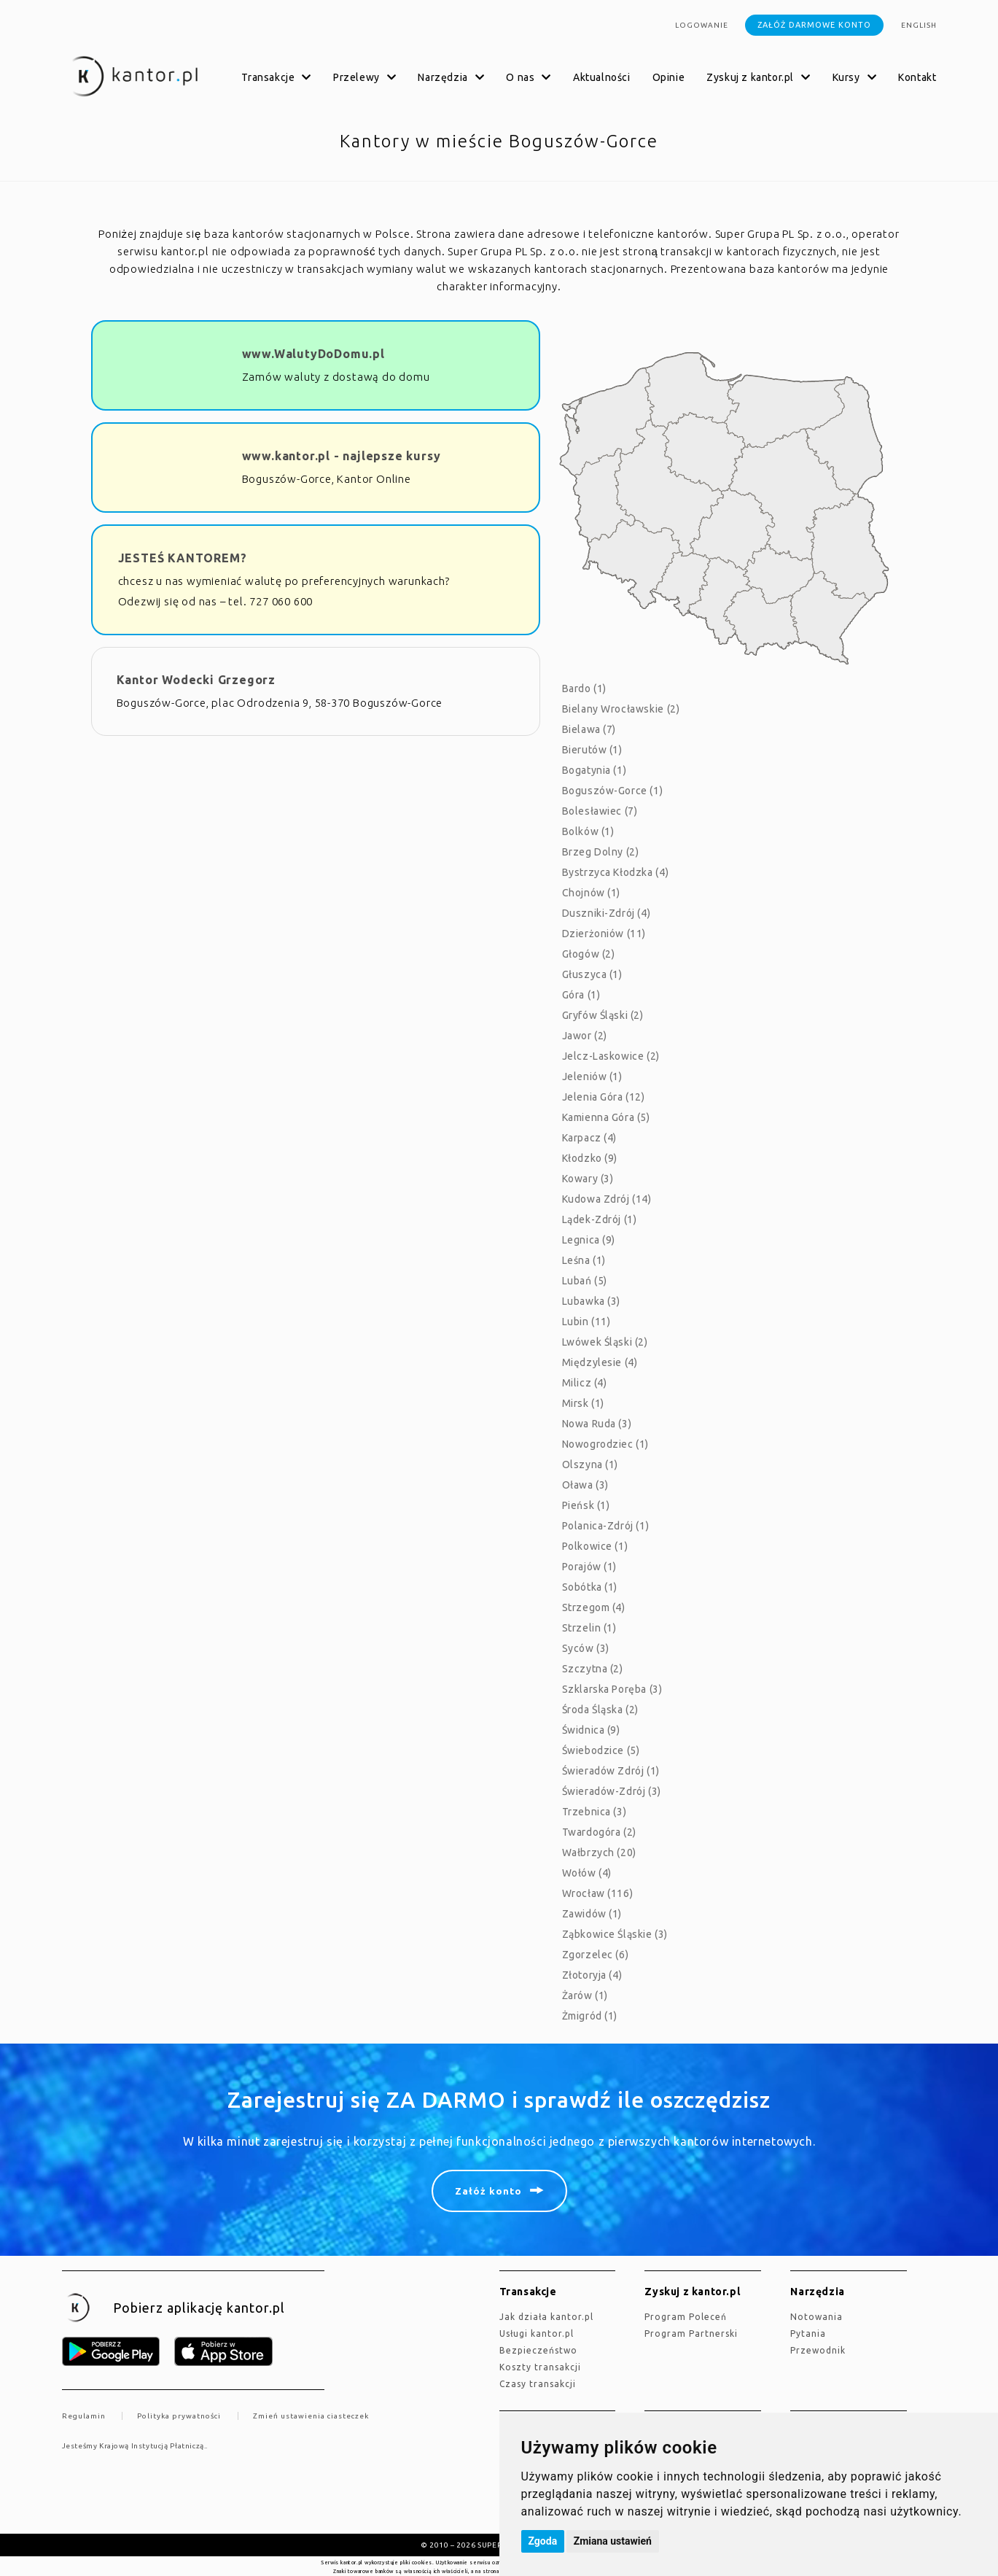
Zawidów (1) (592, 1914)
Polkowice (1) (595, 1546)
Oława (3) (585, 1485)
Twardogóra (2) (599, 1832)
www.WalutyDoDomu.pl (313, 353)
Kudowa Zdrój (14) (607, 1199)
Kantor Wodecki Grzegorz (196, 679)
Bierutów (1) (592, 750)
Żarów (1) (585, 1995)
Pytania (808, 2333)
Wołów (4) (587, 1873)
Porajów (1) (589, 1566)
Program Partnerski (691, 2333)
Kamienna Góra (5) (606, 1117)
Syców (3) (585, 1648)
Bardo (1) (584, 688)
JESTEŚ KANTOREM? (182, 558)
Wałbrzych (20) (599, 1852)
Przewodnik (818, 2350)
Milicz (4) (584, 1383)
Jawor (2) (584, 1035)
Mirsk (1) (583, 1403)
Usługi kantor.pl (536, 2333)
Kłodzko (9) (590, 1158)
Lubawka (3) (591, 1301)
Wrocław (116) (598, 1893)
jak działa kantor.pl (546, 2316)
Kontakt (917, 77)
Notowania (816, 2316)
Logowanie (701, 25)
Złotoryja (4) (592, 1975)
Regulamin (84, 2416)
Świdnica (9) (591, 1730)
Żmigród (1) (590, 2016)
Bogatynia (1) (594, 770)
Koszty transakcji (540, 2367)
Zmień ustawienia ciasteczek (311, 2416)
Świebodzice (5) (601, 1750)
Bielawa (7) (589, 729)
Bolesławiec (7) (600, 811)
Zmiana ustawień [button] (613, 2541)
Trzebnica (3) (594, 1811)
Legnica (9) (589, 1240)
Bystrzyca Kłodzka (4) (615, 872)
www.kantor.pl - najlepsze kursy (341, 455)
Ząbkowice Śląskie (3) (615, 1934)
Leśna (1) (584, 1260)
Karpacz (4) (589, 1138)
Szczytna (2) (592, 1669)
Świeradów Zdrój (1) (611, 1771)
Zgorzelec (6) (595, 1954)
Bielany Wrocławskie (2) (621, 709)
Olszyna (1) (590, 1464)
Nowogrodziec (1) (606, 1444)
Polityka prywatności (179, 2416)
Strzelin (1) (589, 1628)
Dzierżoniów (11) (604, 933)
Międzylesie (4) (600, 1362)
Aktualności (602, 77)
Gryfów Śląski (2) (603, 1015)
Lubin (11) (586, 1321)
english (919, 25)
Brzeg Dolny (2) (600, 852)
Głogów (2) (588, 954)
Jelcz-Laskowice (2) (611, 1056)
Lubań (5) (584, 1281)
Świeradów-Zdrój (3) (611, 1791)
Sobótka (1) (590, 1587)
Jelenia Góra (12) (603, 1097)
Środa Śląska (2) (600, 1709)
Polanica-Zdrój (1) (606, 1526)
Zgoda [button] (543, 2541)
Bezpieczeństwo (538, 2350)
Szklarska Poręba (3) (612, 1689)
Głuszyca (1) (592, 974)
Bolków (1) (588, 831)
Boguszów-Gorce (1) (612, 790)
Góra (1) (581, 995)
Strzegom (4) (593, 1607)
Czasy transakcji (537, 2384)
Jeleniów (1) (592, 1076)
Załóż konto (488, 2191)
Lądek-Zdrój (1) (599, 1219)
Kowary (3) (588, 1178)
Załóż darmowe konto (814, 24)
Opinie (668, 77)
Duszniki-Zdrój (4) (606, 913)
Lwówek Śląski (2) (605, 1342)
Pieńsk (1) (586, 1505)
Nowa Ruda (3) (597, 1423)
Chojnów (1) (591, 893)
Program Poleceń (685, 2316)
